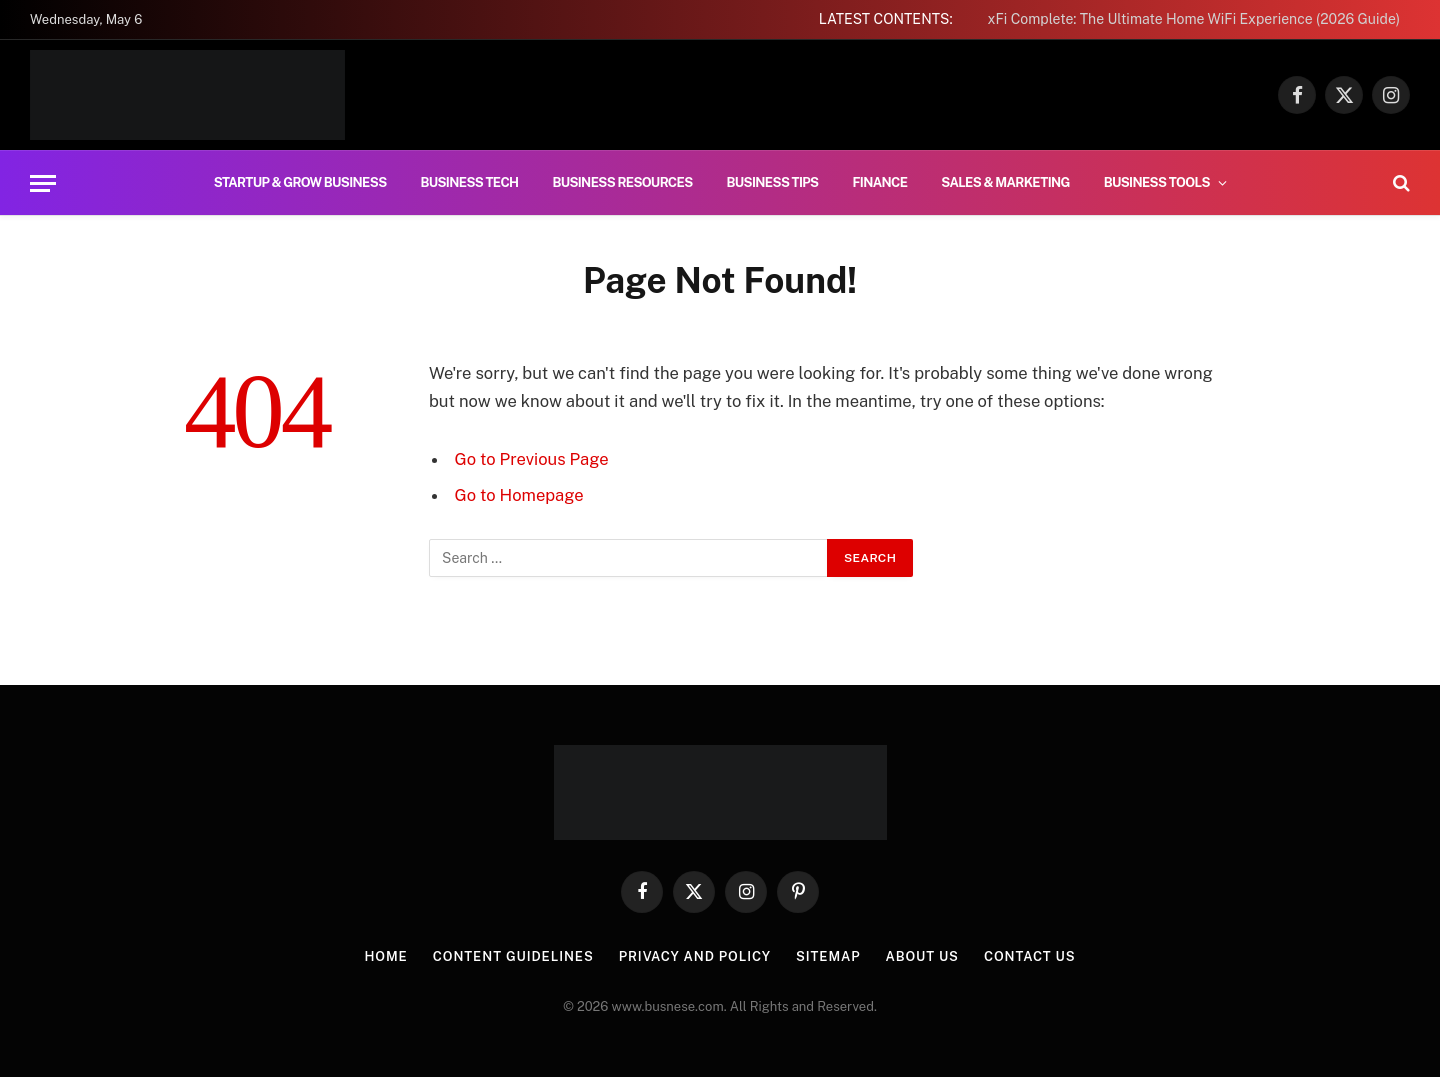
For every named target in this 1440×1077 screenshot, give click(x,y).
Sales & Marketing (1005, 182)
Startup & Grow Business (300, 182)
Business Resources (622, 182)
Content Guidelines (513, 956)
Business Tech (470, 182)
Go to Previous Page (532, 459)
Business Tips (773, 182)
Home (385, 956)
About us (922, 956)
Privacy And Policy (695, 956)
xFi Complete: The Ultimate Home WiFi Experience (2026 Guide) (1194, 19)
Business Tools (1157, 182)
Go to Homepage (519, 495)
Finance (879, 182)
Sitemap (828, 956)
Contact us (1030, 956)
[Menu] (43, 183)
